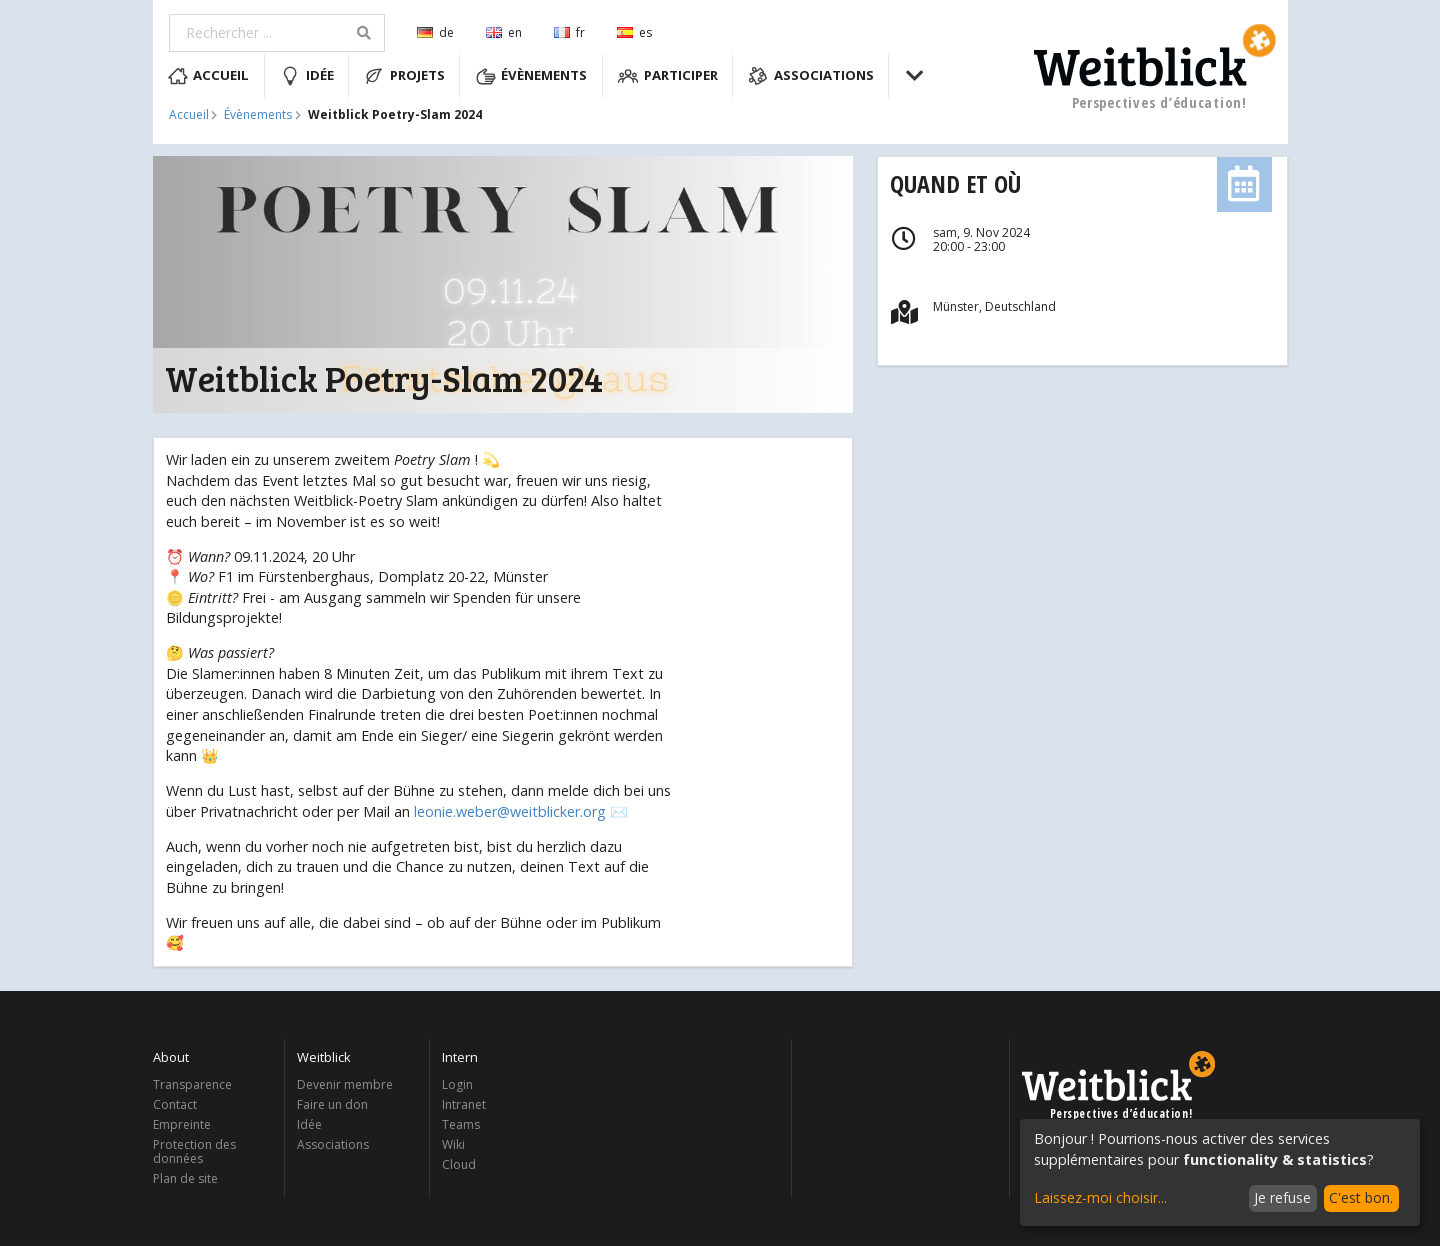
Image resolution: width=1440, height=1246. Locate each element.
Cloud (459, 1164)
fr (569, 32)
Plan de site (185, 1178)
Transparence (192, 1085)
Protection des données (194, 1151)
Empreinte (182, 1124)
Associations (811, 76)
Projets (404, 76)
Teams (461, 1124)
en (504, 32)
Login (457, 1085)
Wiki (453, 1144)
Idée (307, 76)
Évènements (532, 76)
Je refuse (1282, 1197)
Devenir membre (345, 1085)
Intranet (464, 1104)
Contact (175, 1104)
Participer (668, 76)
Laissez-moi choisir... (1100, 1197)
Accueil (209, 76)
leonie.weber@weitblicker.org (510, 811)
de (435, 32)
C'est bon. (1361, 1197)
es (634, 32)
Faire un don (332, 1104)
